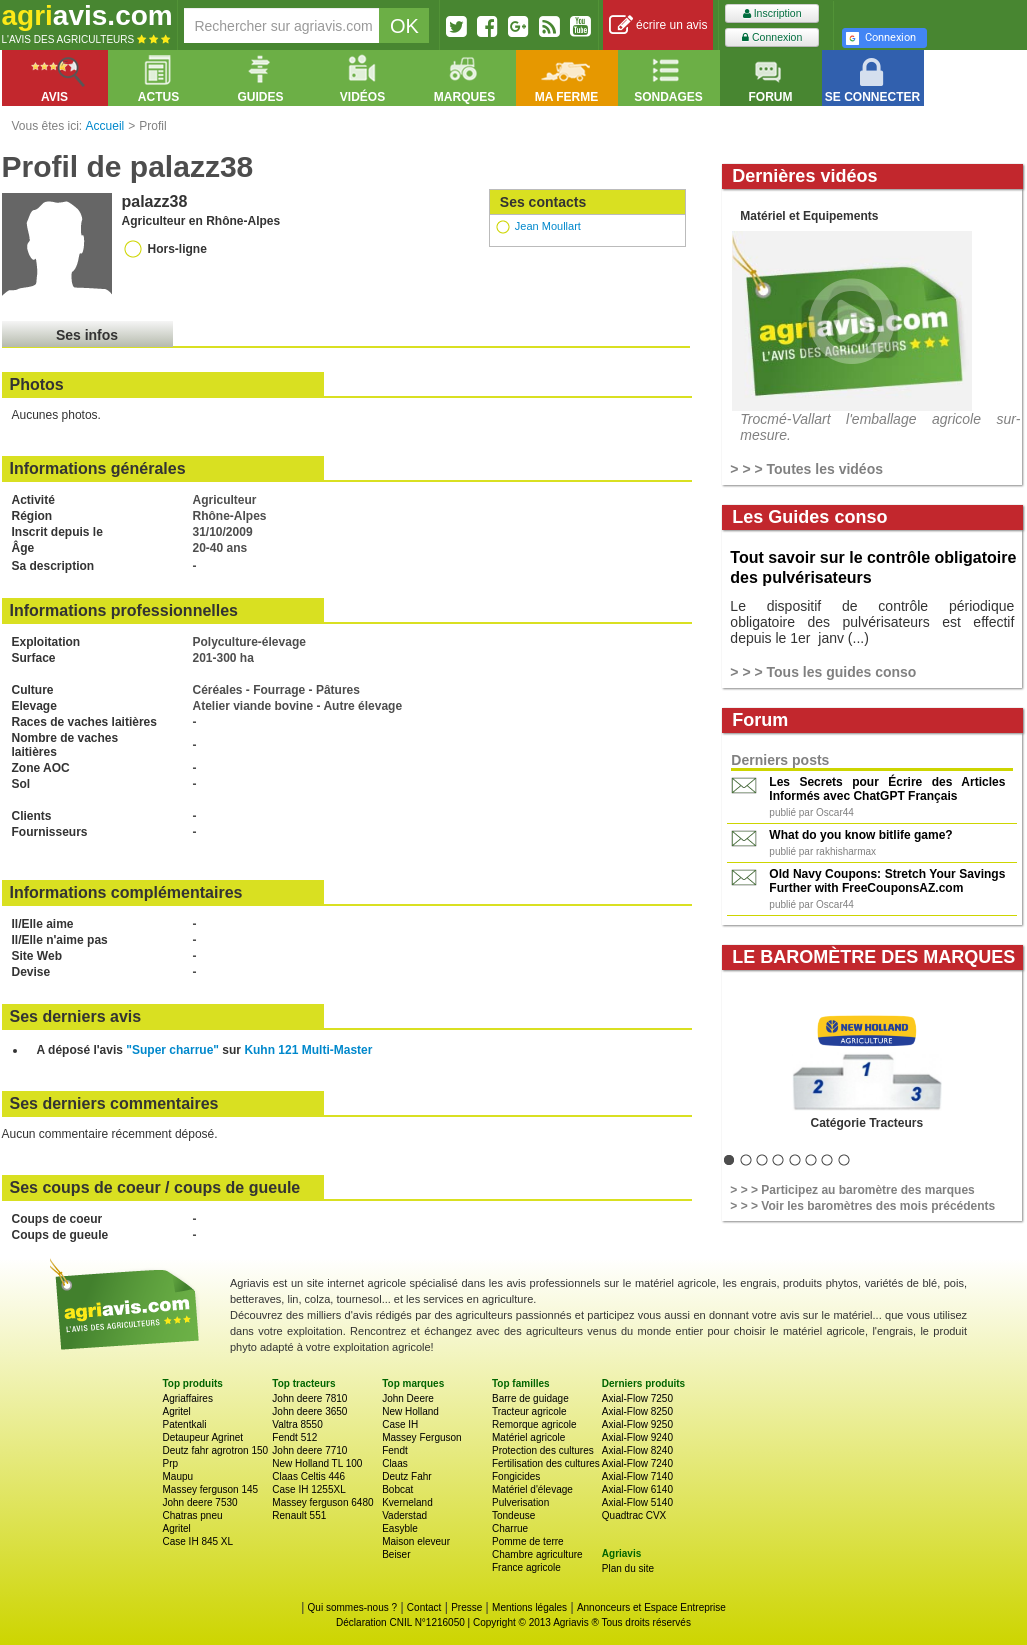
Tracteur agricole (529, 1411)
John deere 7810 (309, 1398)
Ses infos (87, 335)
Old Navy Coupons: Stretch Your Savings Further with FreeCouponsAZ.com (887, 881)
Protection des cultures (543, 1450)
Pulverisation (520, 1502)
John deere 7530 (200, 1502)
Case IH (400, 1424)
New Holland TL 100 (317, 1463)
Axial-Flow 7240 (637, 1463)
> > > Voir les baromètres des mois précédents (862, 1206)
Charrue (510, 1528)
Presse (466, 1607)
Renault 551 (299, 1515)
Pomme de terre (528, 1541)
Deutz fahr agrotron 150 (216, 1450)
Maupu (178, 1476)
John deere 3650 (309, 1411)
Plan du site (628, 1568)
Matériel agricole (528, 1437)
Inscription (772, 13)
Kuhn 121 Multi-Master (308, 1050)
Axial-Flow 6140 (637, 1489)
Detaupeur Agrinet (203, 1437)
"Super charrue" (172, 1050)
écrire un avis (658, 25)
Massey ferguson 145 (211, 1489)
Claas (395, 1463)
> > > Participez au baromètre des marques (852, 1190)
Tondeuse (513, 1515)
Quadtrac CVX (634, 1515)
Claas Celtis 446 (308, 1476)
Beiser (396, 1554)
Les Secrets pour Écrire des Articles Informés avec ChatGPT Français (887, 789)
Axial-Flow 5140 (637, 1502)
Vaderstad (404, 1515)
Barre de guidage (530, 1398)
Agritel (177, 1411)
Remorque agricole (534, 1424)
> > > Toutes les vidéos (806, 469)
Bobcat (397, 1489)
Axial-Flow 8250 (637, 1411)
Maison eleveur (416, 1541)
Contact (424, 1607)
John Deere (408, 1398)
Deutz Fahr (406, 1476)
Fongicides (516, 1476)
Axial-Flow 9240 (637, 1437)
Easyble (400, 1528)
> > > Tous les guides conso (823, 672)
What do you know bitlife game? (860, 835)
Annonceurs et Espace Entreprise (651, 1607)
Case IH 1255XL (308, 1489)
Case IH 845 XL (198, 1541)
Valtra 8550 (297, 1424)
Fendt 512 (294, 1437)
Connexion (772, 37)
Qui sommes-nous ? (352, 1607)
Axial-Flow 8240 (637, 1450)
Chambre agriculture (537, 1554)
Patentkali (185, 1424)
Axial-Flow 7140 (637, 1476)
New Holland (410, 1411)
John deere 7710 (309, 1450)
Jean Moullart (548, 226)
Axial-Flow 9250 (637, 1424)
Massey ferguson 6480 (322, 1502)
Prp (171, 1463)
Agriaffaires (188, 1398)
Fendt (395, 1450)
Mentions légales (529, 1607)
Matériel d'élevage (532, 1489)
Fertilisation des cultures (546, 1463)
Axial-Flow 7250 (637, 1398)
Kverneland (407, 1502)
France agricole (526, 1567)
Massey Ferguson (421, 1437)
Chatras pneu (193, 1515)
